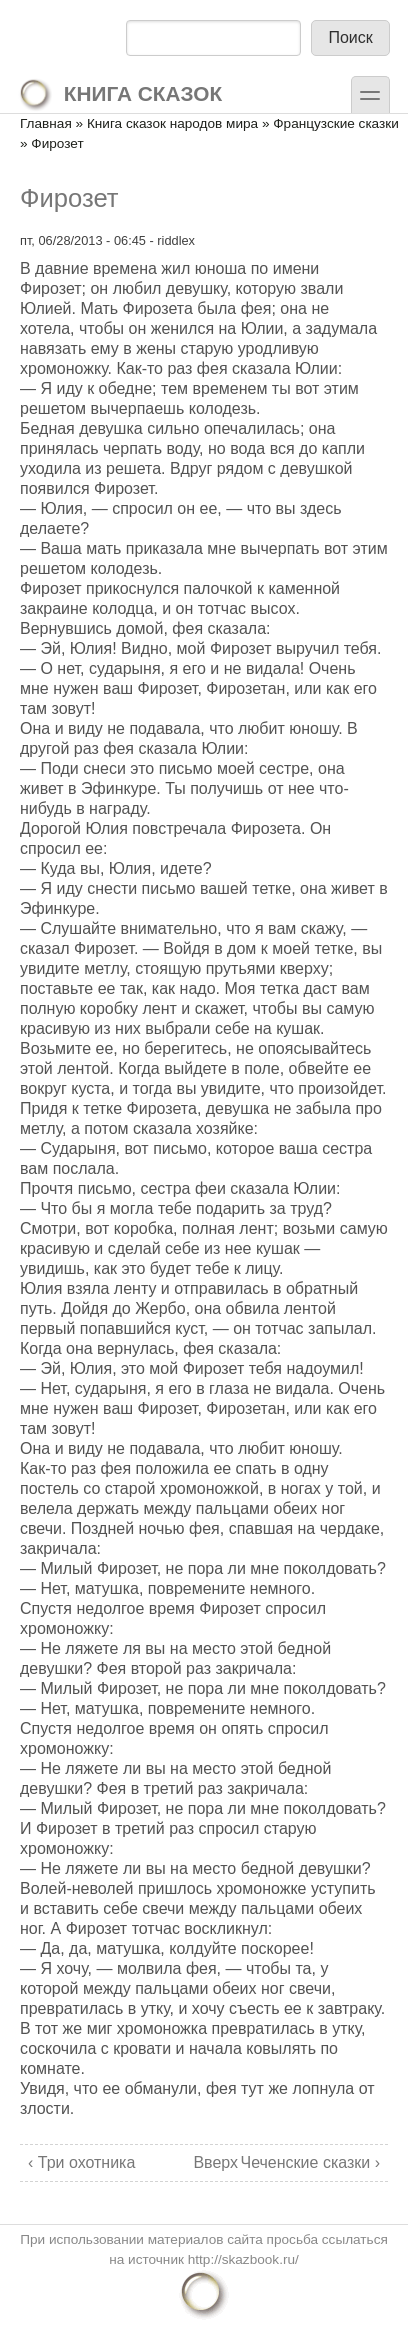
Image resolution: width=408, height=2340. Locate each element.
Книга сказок (120, 94)
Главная (46, 123)
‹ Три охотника (81, 2162)
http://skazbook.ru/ (243, 2259)
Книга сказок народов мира (172, 123)
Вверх (202, 2162)
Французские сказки (336, 123)
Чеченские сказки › (311, 2162)
